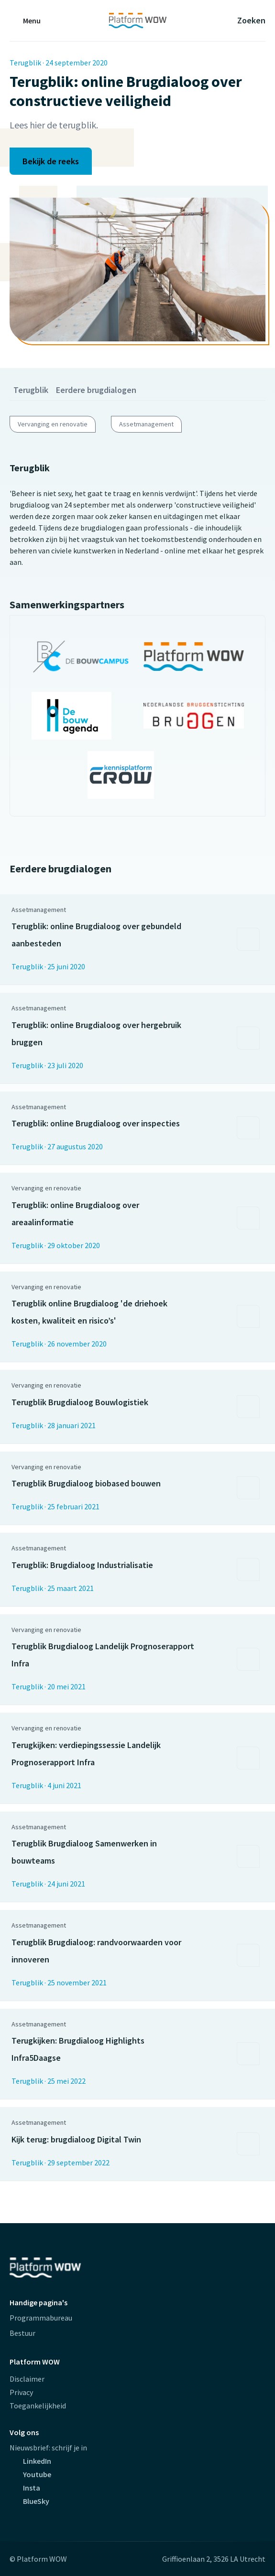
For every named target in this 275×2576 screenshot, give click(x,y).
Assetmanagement (146, 424)
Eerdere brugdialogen (96, 389)
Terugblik (30, 389)
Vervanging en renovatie (53, 424)
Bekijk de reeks (50, 161)
